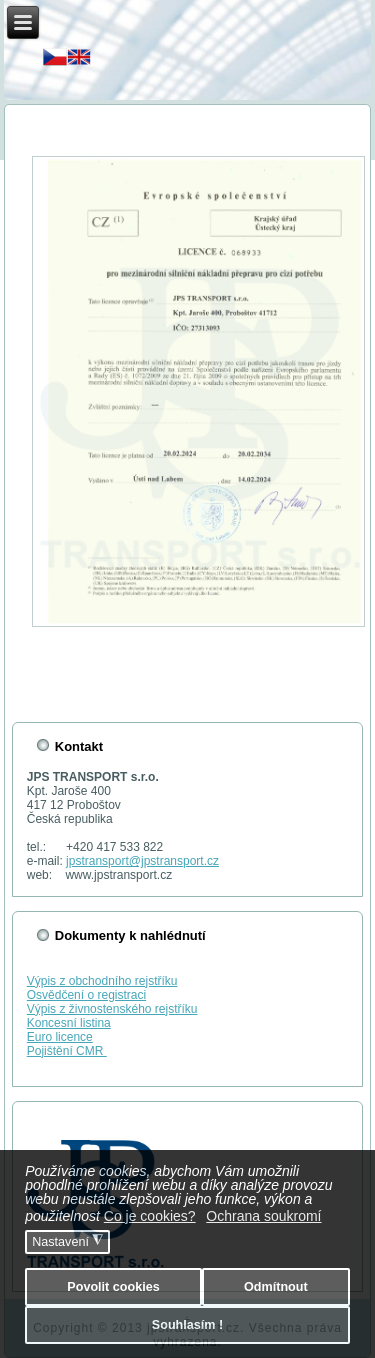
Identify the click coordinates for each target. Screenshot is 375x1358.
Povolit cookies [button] (113, 1287)
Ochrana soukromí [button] (263, 1216)
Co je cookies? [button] (150, 1216)
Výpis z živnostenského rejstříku (112, 1009)
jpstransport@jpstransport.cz (142, 861)
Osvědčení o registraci (86, 995)
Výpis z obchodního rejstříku (102, 981)
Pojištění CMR (67, 1051)
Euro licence (60, 1037)
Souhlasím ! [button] (187, 1325)
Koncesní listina (69, 1023)
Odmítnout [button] (276, 1287)
